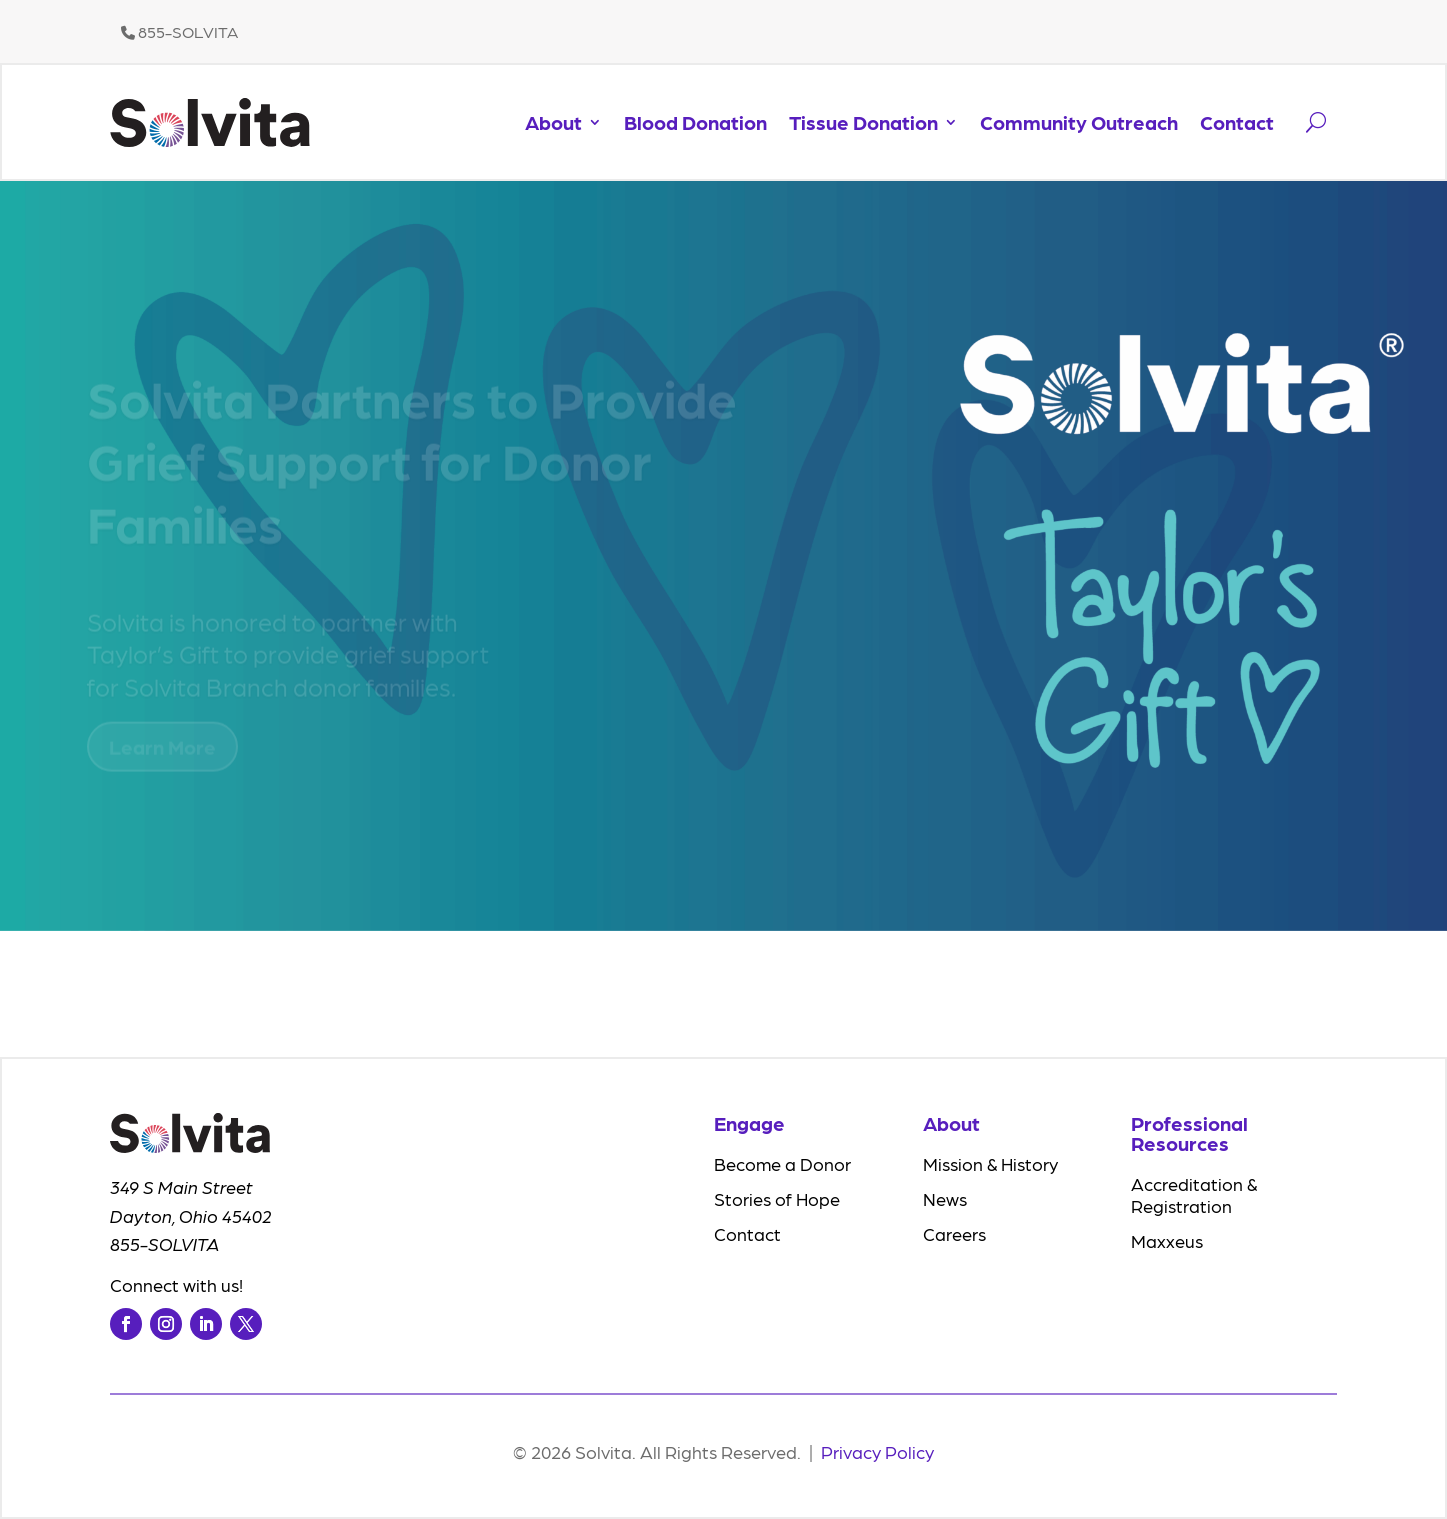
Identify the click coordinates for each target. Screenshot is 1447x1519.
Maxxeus (1167, 1240)
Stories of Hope (777, 1198)
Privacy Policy (877, 1451)
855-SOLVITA (179, 31)
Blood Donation (695, 122)
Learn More (162, 754)
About (553, 122)
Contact (1237, 122)
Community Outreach (1079, 122)
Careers (954, 1233)
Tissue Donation (863, 122)
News (945, 1198)
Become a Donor (782, 1163)
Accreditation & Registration (1194, 1194)
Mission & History (990, 1163)
